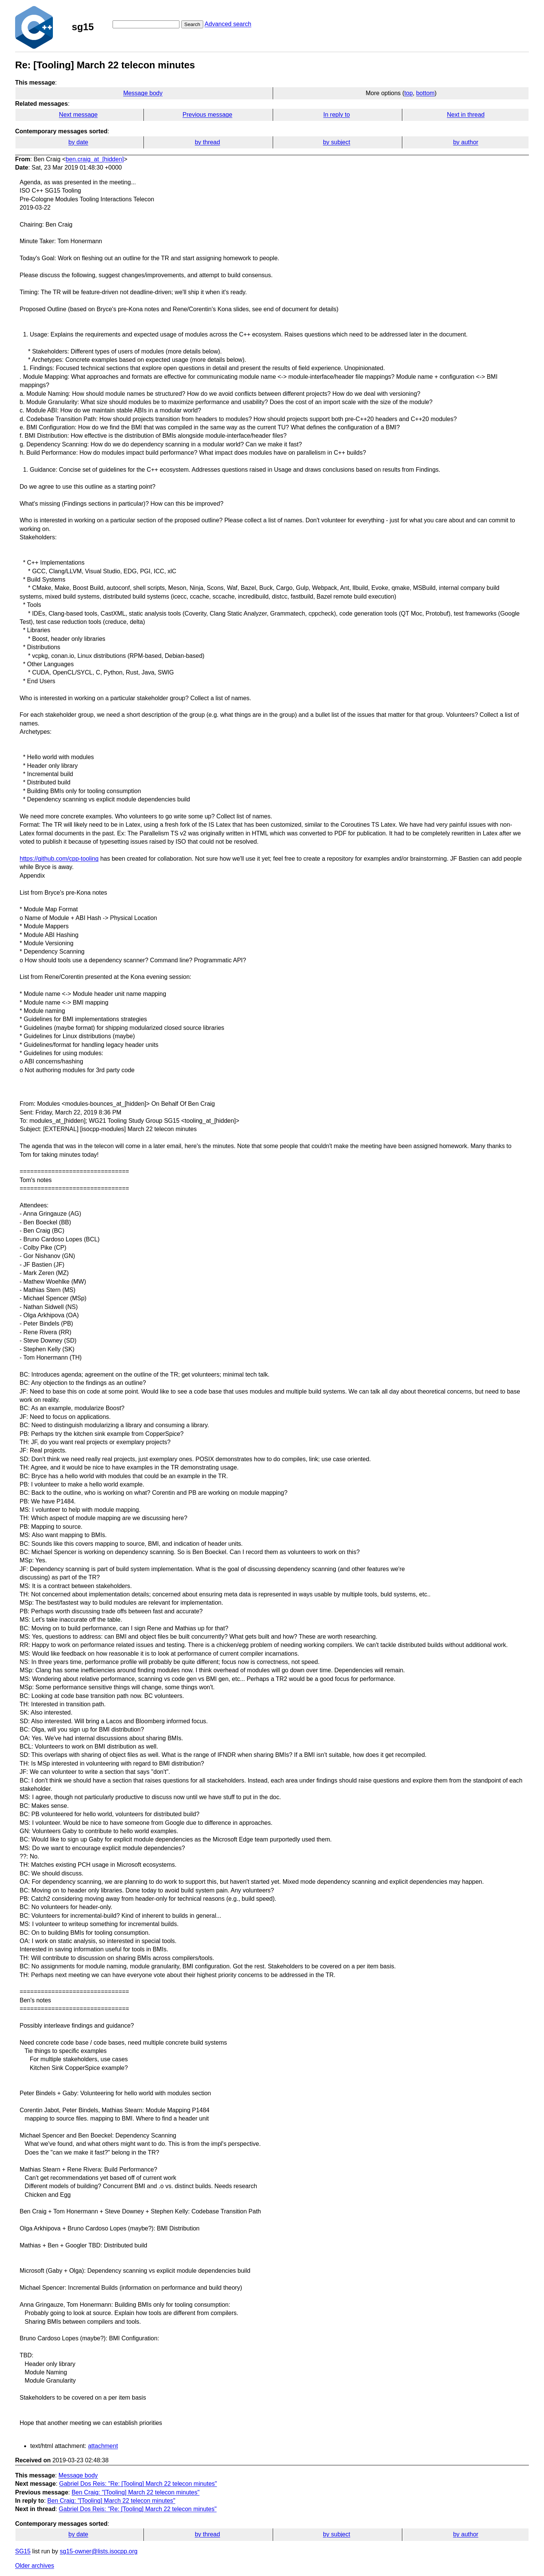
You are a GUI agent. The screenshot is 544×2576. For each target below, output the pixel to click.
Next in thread (466, 114)
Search (192, 24)
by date (78, 142)
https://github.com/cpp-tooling (59, 858)
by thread (207, 142)
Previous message (207, 114)
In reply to (336, 114)
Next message (78, 114)
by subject (336, 142)
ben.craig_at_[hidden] (95, 159)
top (408, 93)
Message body (142, 93)
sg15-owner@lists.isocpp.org (99, 2551)
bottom (425, 93)
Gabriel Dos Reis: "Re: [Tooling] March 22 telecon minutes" (138, 2483)
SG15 (23, 2551)
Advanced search (228, 24)
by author (465, 142)
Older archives (34, 2565)
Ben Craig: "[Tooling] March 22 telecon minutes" (135, 2492)
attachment (103, 2446)
